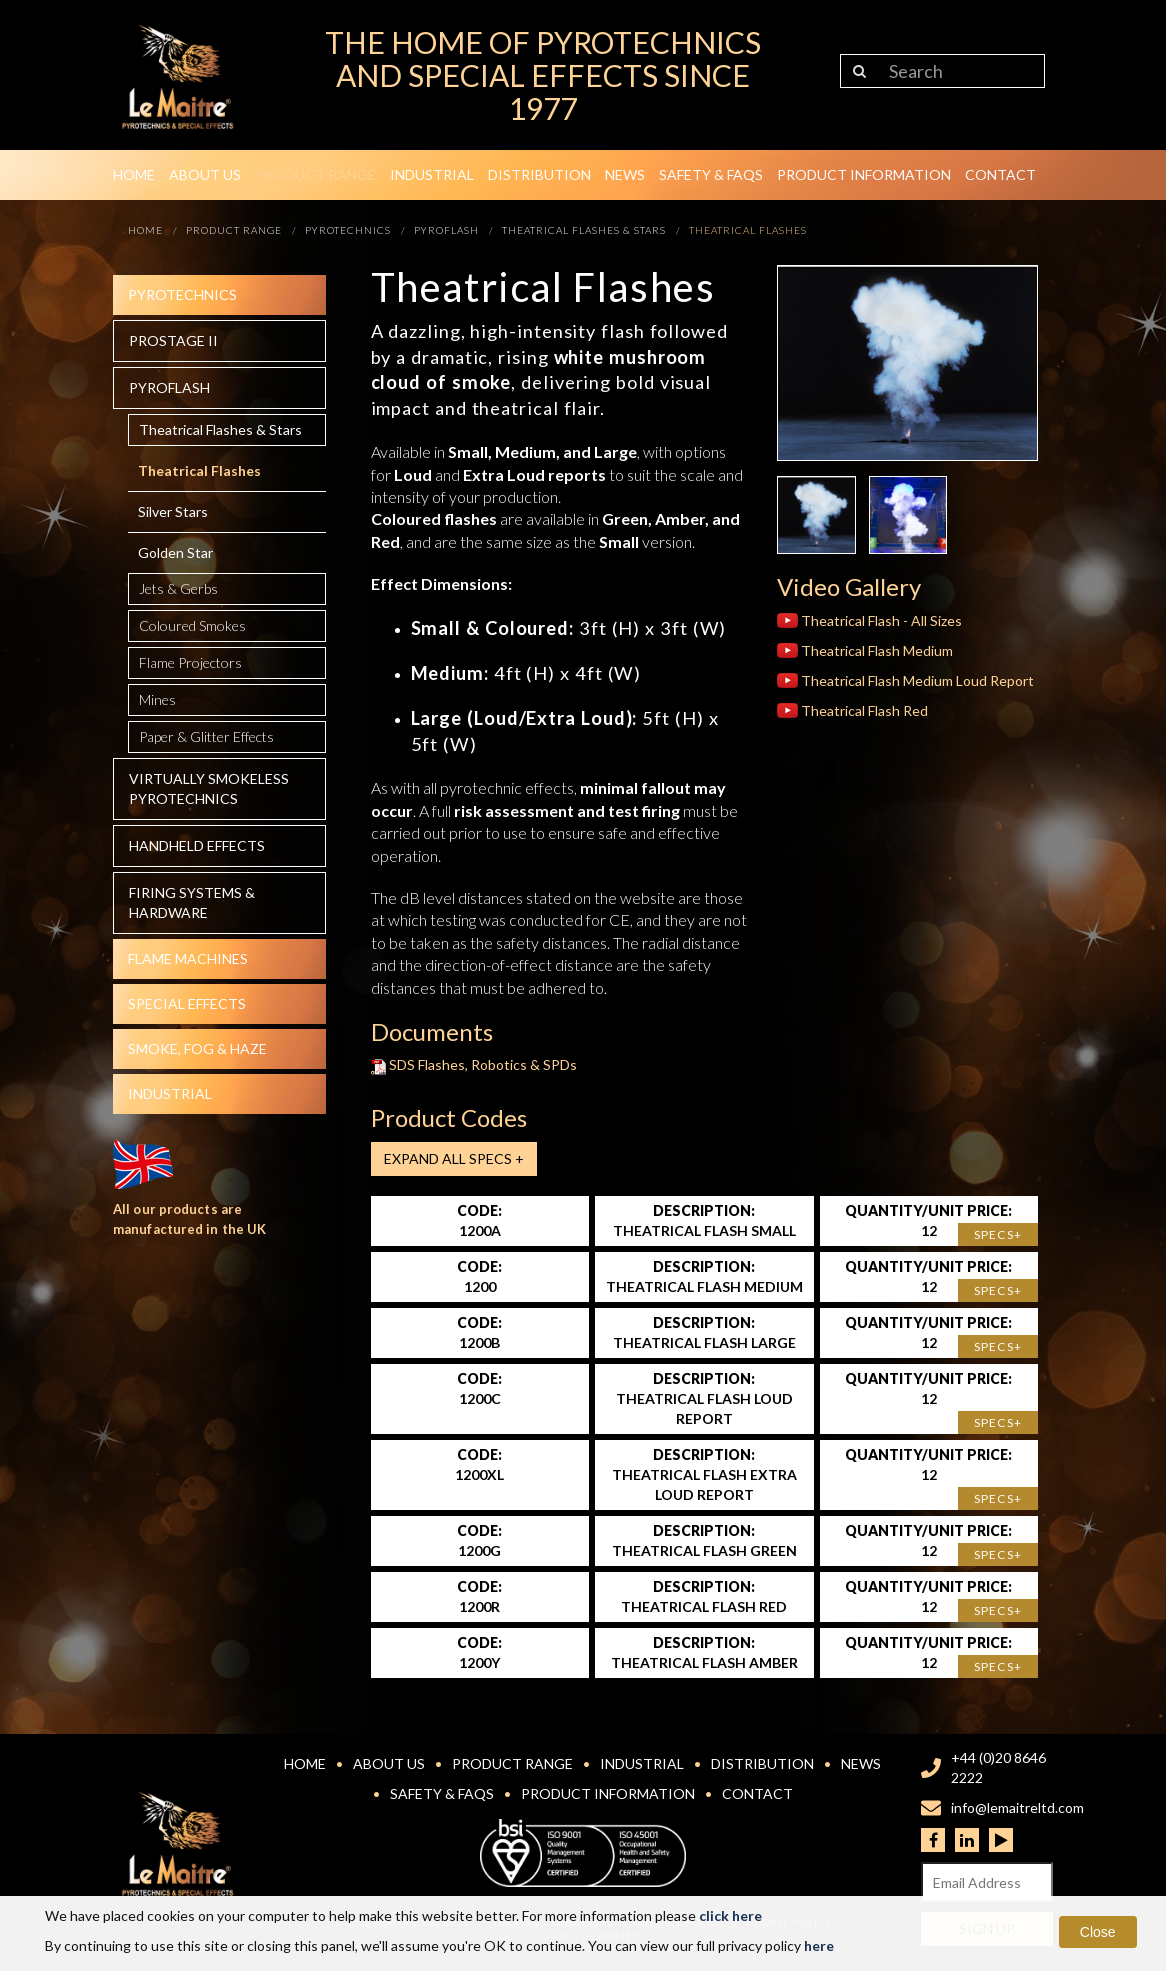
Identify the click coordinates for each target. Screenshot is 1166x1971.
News (625, 174)
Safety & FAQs (711, 174)
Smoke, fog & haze (197, 1048)
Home (134, 174)
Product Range (315, 174)
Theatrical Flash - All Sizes (869, 620)
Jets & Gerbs (178, 588)
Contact (1000, 174)
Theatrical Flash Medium (865, 650)
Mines (157, 699)
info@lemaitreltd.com (1017, 1807)
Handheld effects (197, 845)
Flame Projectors (190, 662)
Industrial (432, 174)
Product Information (864, 174)
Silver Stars (173, 511)
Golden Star (175, 552)
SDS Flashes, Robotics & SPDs (474, 1064)
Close (1098, 1932)
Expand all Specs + (454, 1158)
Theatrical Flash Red (852, 710)
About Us (205, 174)
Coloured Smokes (192, 625)
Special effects (187, 1003)
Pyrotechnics (182, 294)
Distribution (539, 174)
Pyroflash (169, 387)
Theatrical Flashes (199, 470)
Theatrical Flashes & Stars (220, 429)
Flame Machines (188, 958)
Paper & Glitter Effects (206, 736)
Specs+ (998, 1234)
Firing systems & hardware (192, 902)
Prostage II (173, 340)
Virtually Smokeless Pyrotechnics (209, 788)
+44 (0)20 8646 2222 (998, 1767)
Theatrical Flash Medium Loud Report (905, 680)
